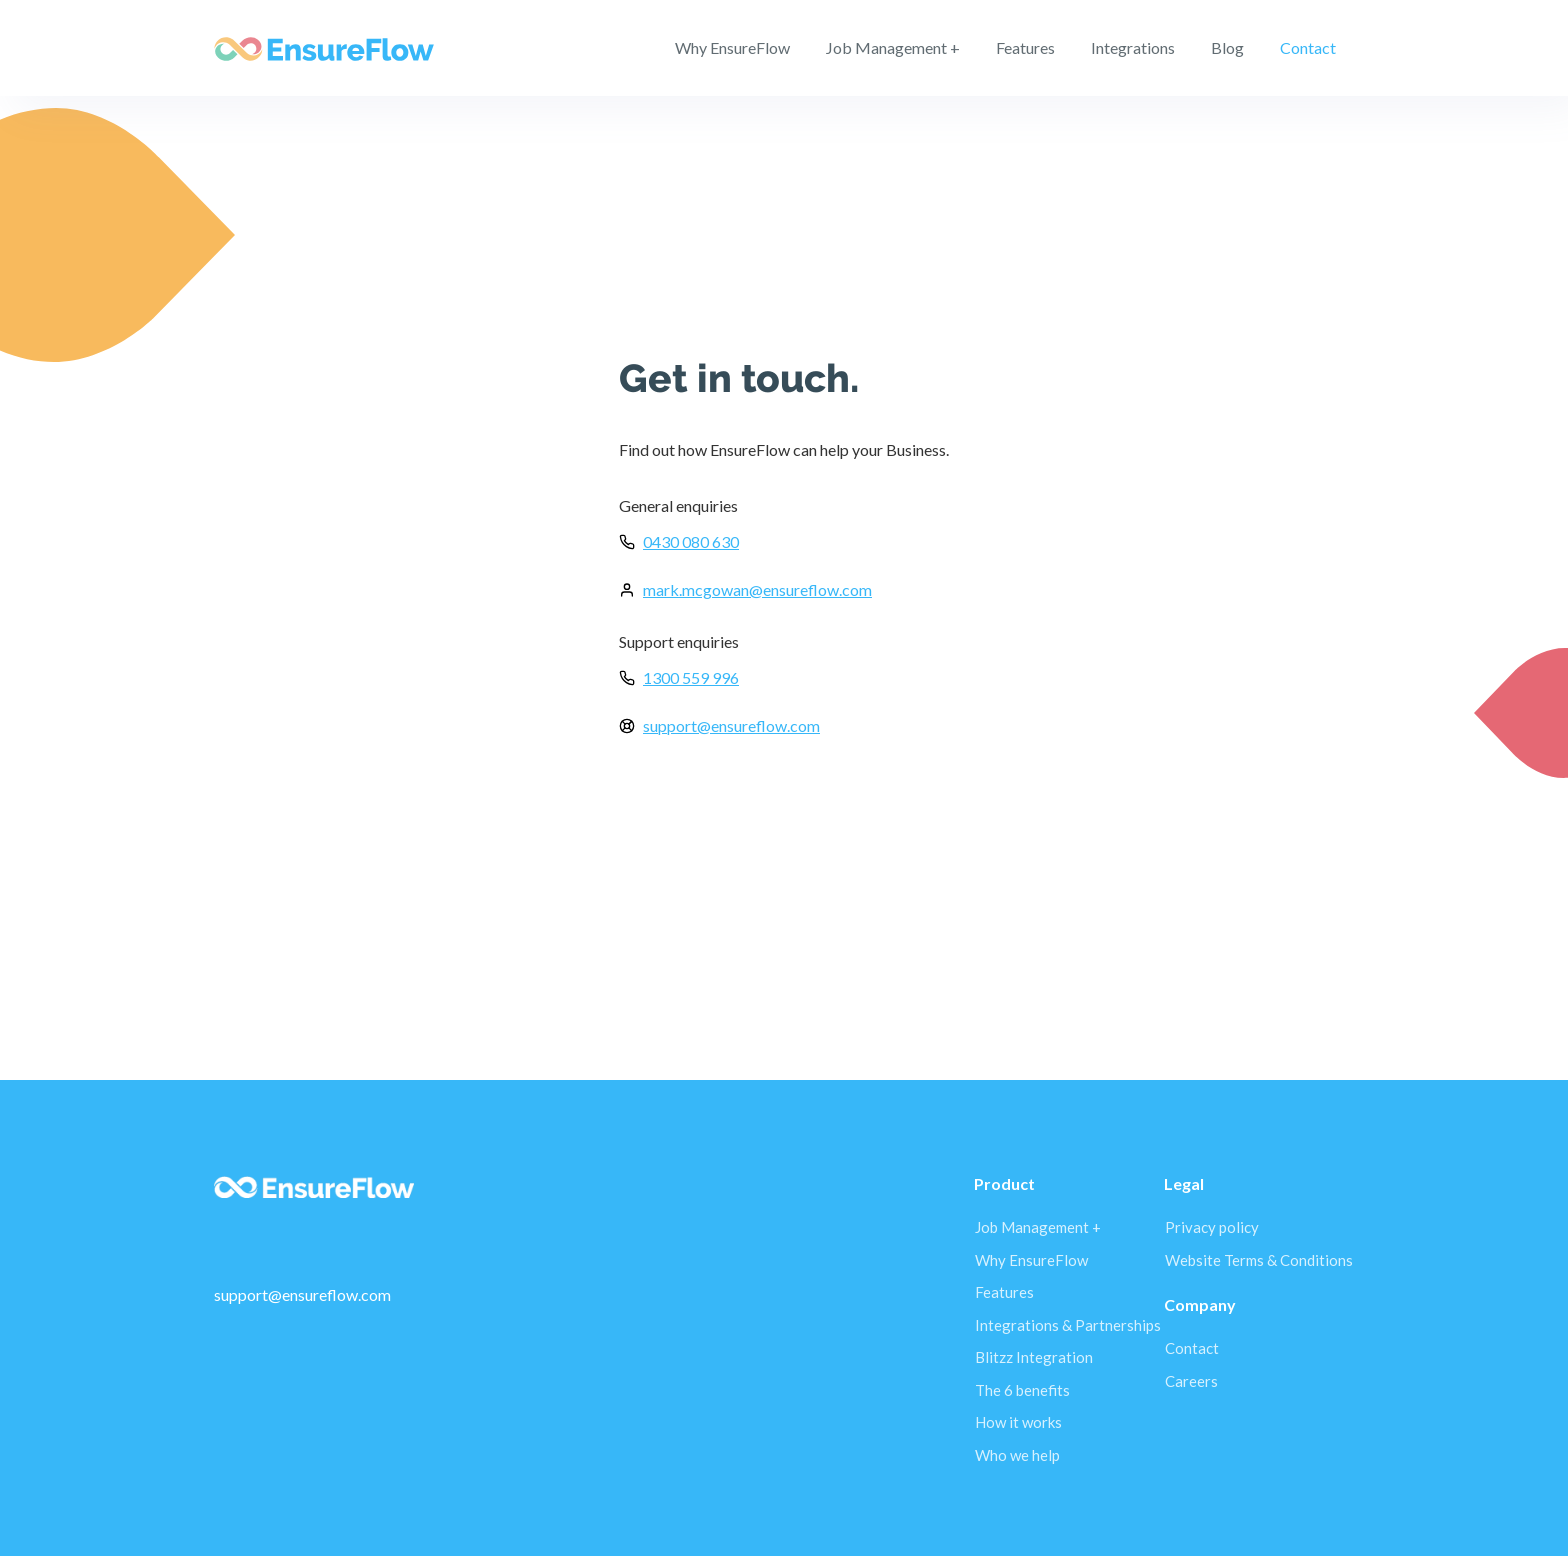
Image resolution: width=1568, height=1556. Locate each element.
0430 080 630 (691, 541)
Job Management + (893, 47)
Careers (1191, 1381)
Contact (1308, 47)
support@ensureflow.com (731, 725)
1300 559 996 (691, 677)
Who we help (1017, 1455)
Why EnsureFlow (732, 47)
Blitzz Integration (1034, 1357)
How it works (1018, 1422)
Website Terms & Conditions (1259, 1260)
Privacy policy (1212, 1227)
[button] (1025, 48)
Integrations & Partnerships (1068, 1325)
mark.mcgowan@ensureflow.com (757, 589)
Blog (1227, 47)
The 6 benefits (1022, 1390)
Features (1004, 1292)
